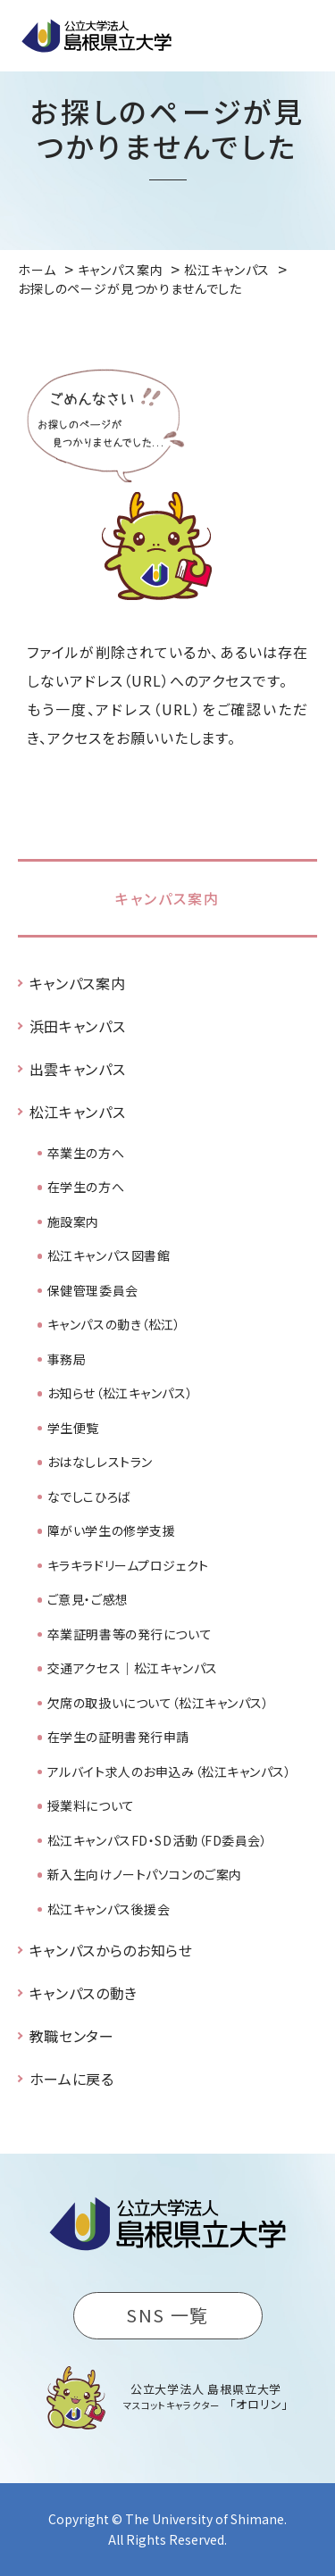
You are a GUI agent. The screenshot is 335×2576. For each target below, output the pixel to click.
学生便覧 (73, 1428)
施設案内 (73, 1221)
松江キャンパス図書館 (109, 1255)
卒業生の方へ (85, 1153)
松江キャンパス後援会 (109, 1909)
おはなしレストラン (100, 1462)
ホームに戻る (71, 2078)
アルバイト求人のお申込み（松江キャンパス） (169, 1771)
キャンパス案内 (167, 898)
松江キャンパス (77, 1111)
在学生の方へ (85, 1187)
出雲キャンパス (77, 1069)
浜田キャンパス (77, 1026)
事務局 (67, 1359)
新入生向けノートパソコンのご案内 (144, 1874)
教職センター (71, 2036)
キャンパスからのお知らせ (111, 1950)
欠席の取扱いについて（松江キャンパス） (158, 1703)
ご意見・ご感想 (88, 1599)
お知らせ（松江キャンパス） (120, 1393)
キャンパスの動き (83, 1993)
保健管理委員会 (92, 1290)
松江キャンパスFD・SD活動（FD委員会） (157, 1840)
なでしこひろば (89, 1496)
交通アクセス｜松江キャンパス (132, 1668)
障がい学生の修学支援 (111, 1530)
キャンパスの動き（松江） (114, 1324)
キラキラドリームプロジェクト (128, 1565)
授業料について (91, 1805)
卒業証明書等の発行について (129, 1634)
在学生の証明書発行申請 (118, 1737)
